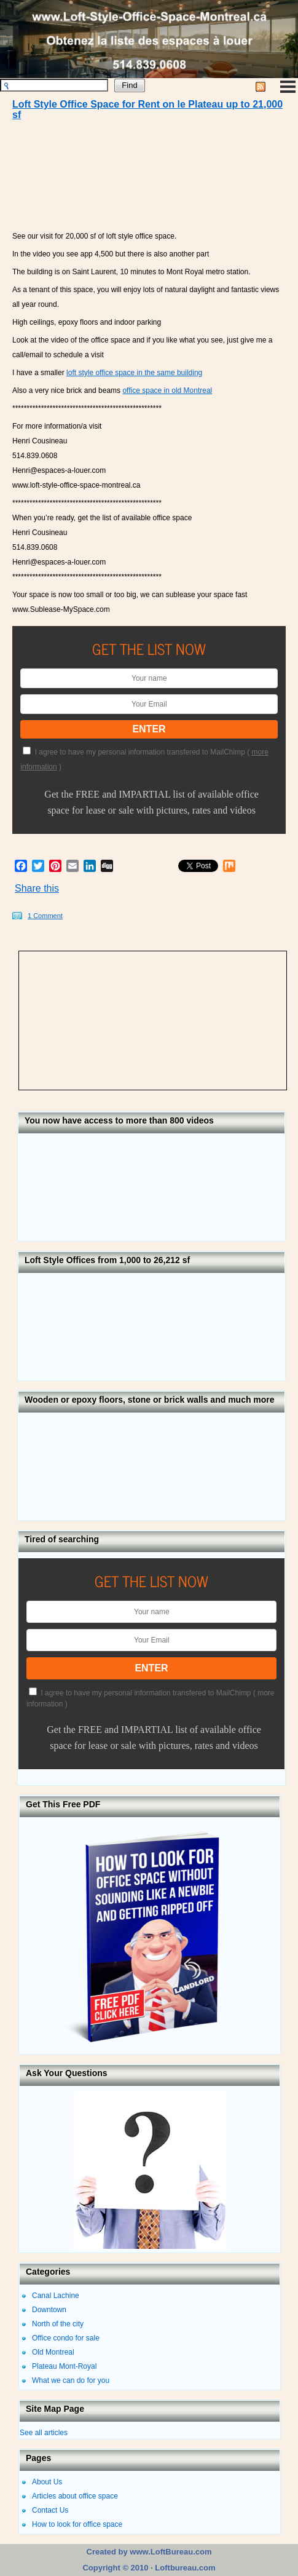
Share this (37, 888)
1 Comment (45, 915)
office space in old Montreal (167, 390)
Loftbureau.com (184, 2567)
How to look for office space (77, 2524)
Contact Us (50, 2510)
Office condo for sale (66, 2338)
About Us (47, 2482)
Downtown (49, 2309)
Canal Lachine (55, 2295)
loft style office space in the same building (134, 372)
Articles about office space (75, 2496)
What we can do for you (70, 2380)
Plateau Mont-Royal (64, 2366)
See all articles (44, 2432)
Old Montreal (53, 2352)
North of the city (58, 2324)
